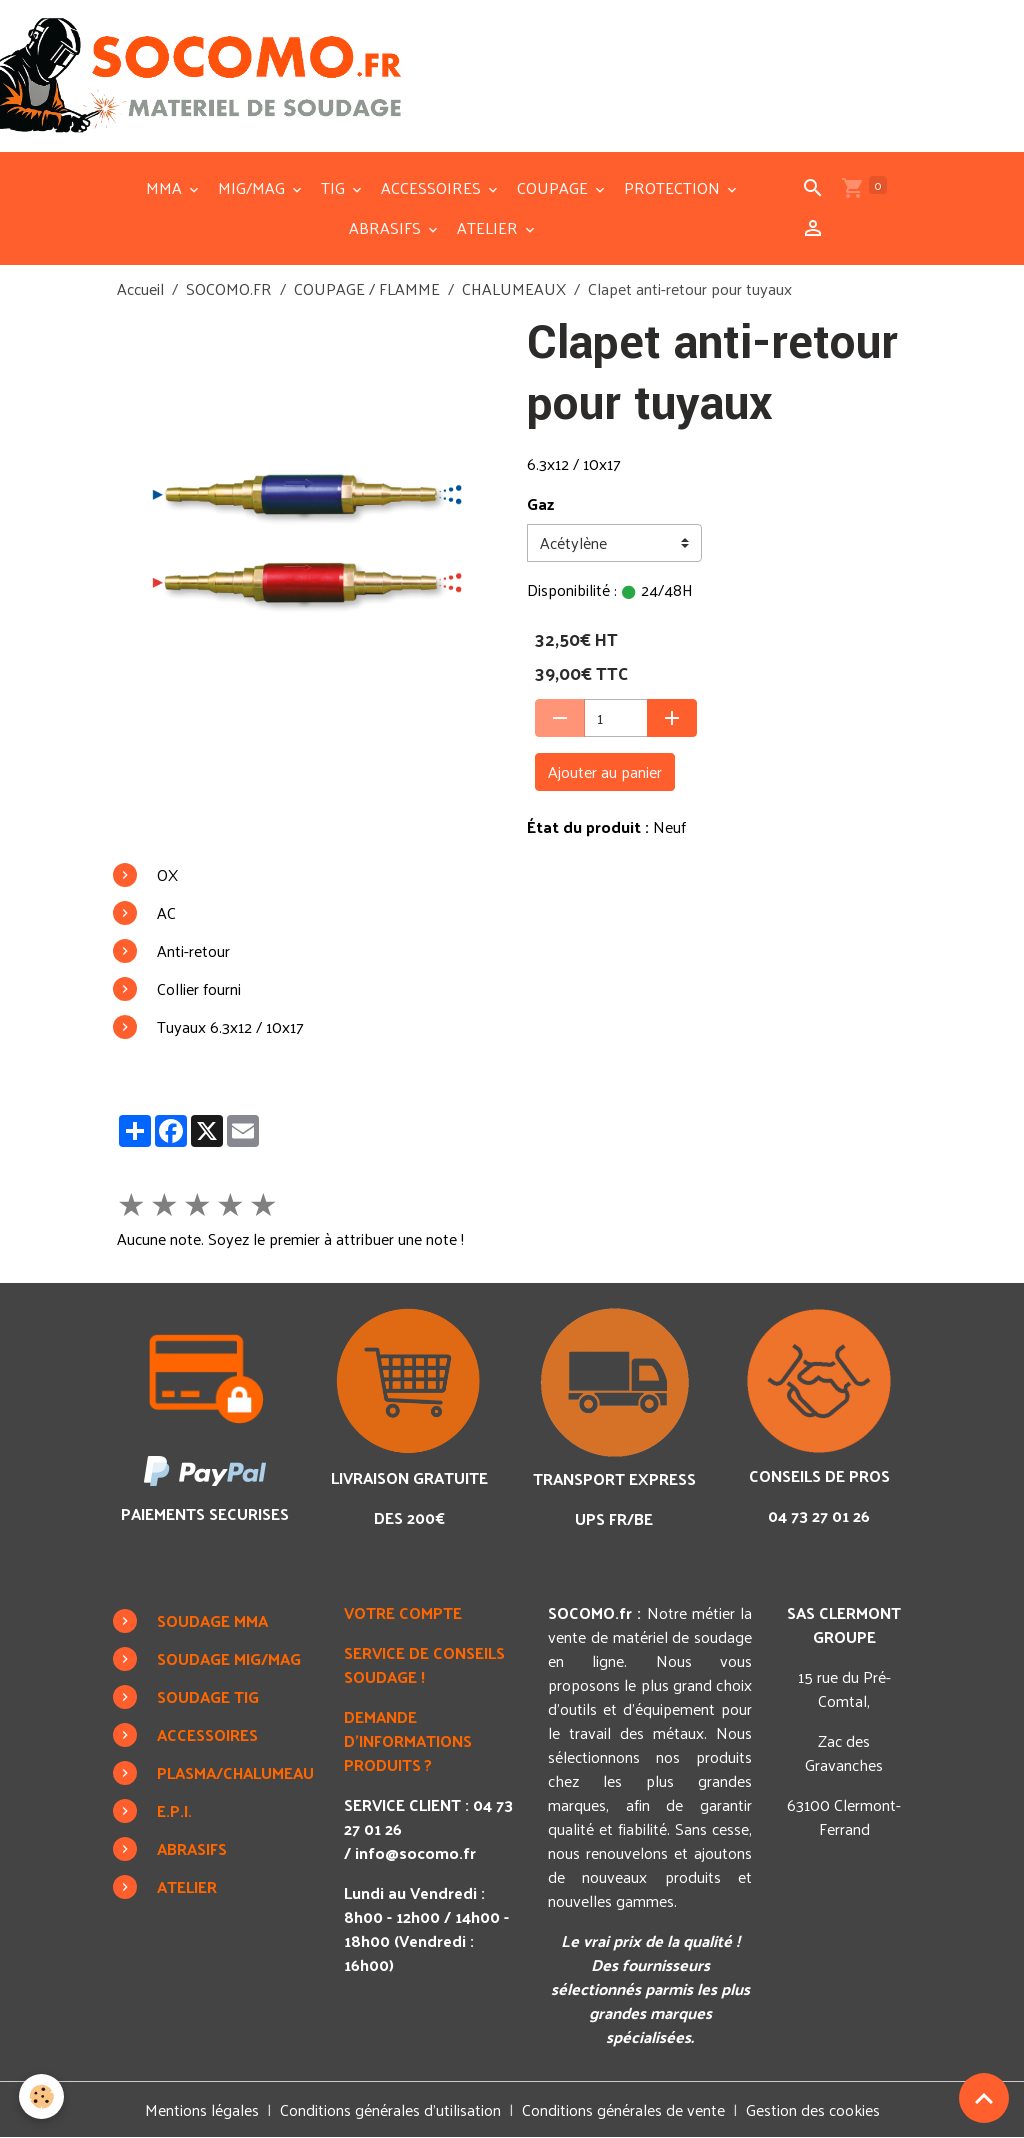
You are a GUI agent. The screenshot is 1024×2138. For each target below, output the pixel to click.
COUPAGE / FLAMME (367, 288)
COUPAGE (554, 187)
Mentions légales (202, 2109)
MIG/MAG (253, 187)
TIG (335, 187)
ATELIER (489, 227)
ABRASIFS (387, 227)
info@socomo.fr (415, 1852)
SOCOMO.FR (229, 288)
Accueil (140, 288)
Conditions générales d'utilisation (390, 2109)
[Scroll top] (984, 2098)
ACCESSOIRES (433, 187)
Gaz (540, 504)
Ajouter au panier (605, 771)
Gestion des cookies (813, 2110)
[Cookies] (42, 2096)
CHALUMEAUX (514, 288)
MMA (166, 187)
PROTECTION (674, 187)
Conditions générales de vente (623, 2109)
